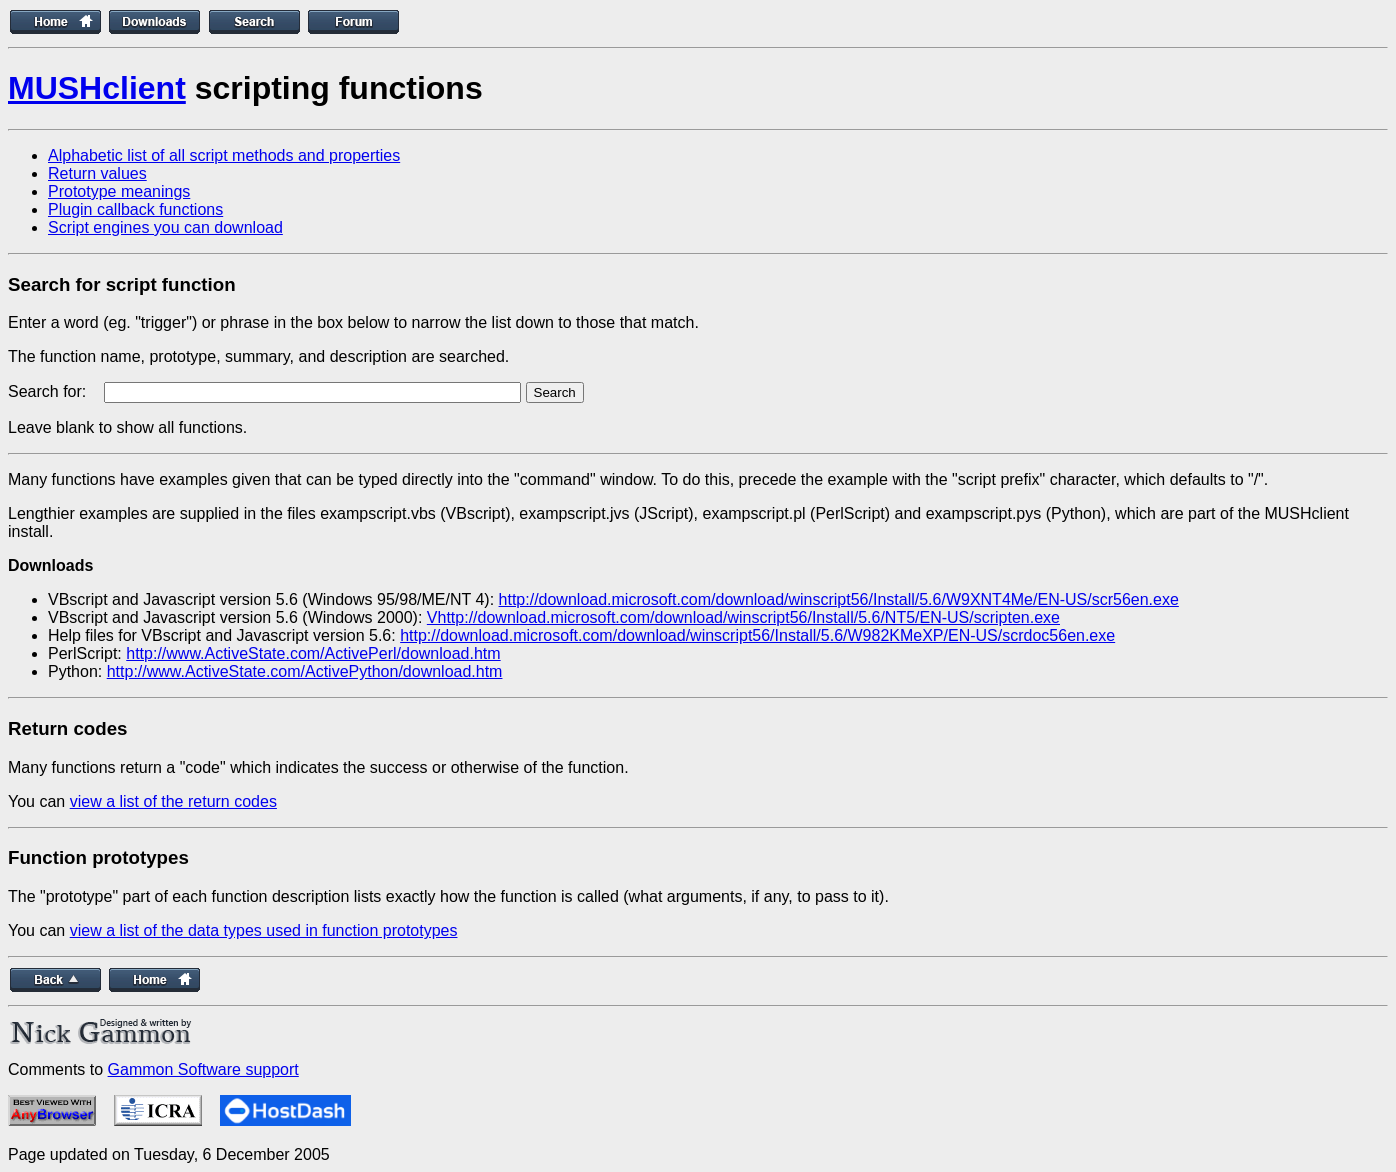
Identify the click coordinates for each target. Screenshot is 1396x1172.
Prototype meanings (119, 191)
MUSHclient (97, 88)
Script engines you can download (165, 227)
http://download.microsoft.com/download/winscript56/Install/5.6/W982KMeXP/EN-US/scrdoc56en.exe (757, 635)
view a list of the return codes (173, 801)
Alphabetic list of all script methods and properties (224, 155)
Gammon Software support (203, 1069)
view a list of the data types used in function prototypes (264, 930)
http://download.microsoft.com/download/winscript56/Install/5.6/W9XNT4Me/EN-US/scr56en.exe (839, 599)
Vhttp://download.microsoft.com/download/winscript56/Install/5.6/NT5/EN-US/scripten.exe (743, 617)
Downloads (50, 565)
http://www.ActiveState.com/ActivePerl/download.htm (313, 653)
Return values (97, 173)
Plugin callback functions (135, 209)
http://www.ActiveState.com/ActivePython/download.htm (305, 671)
